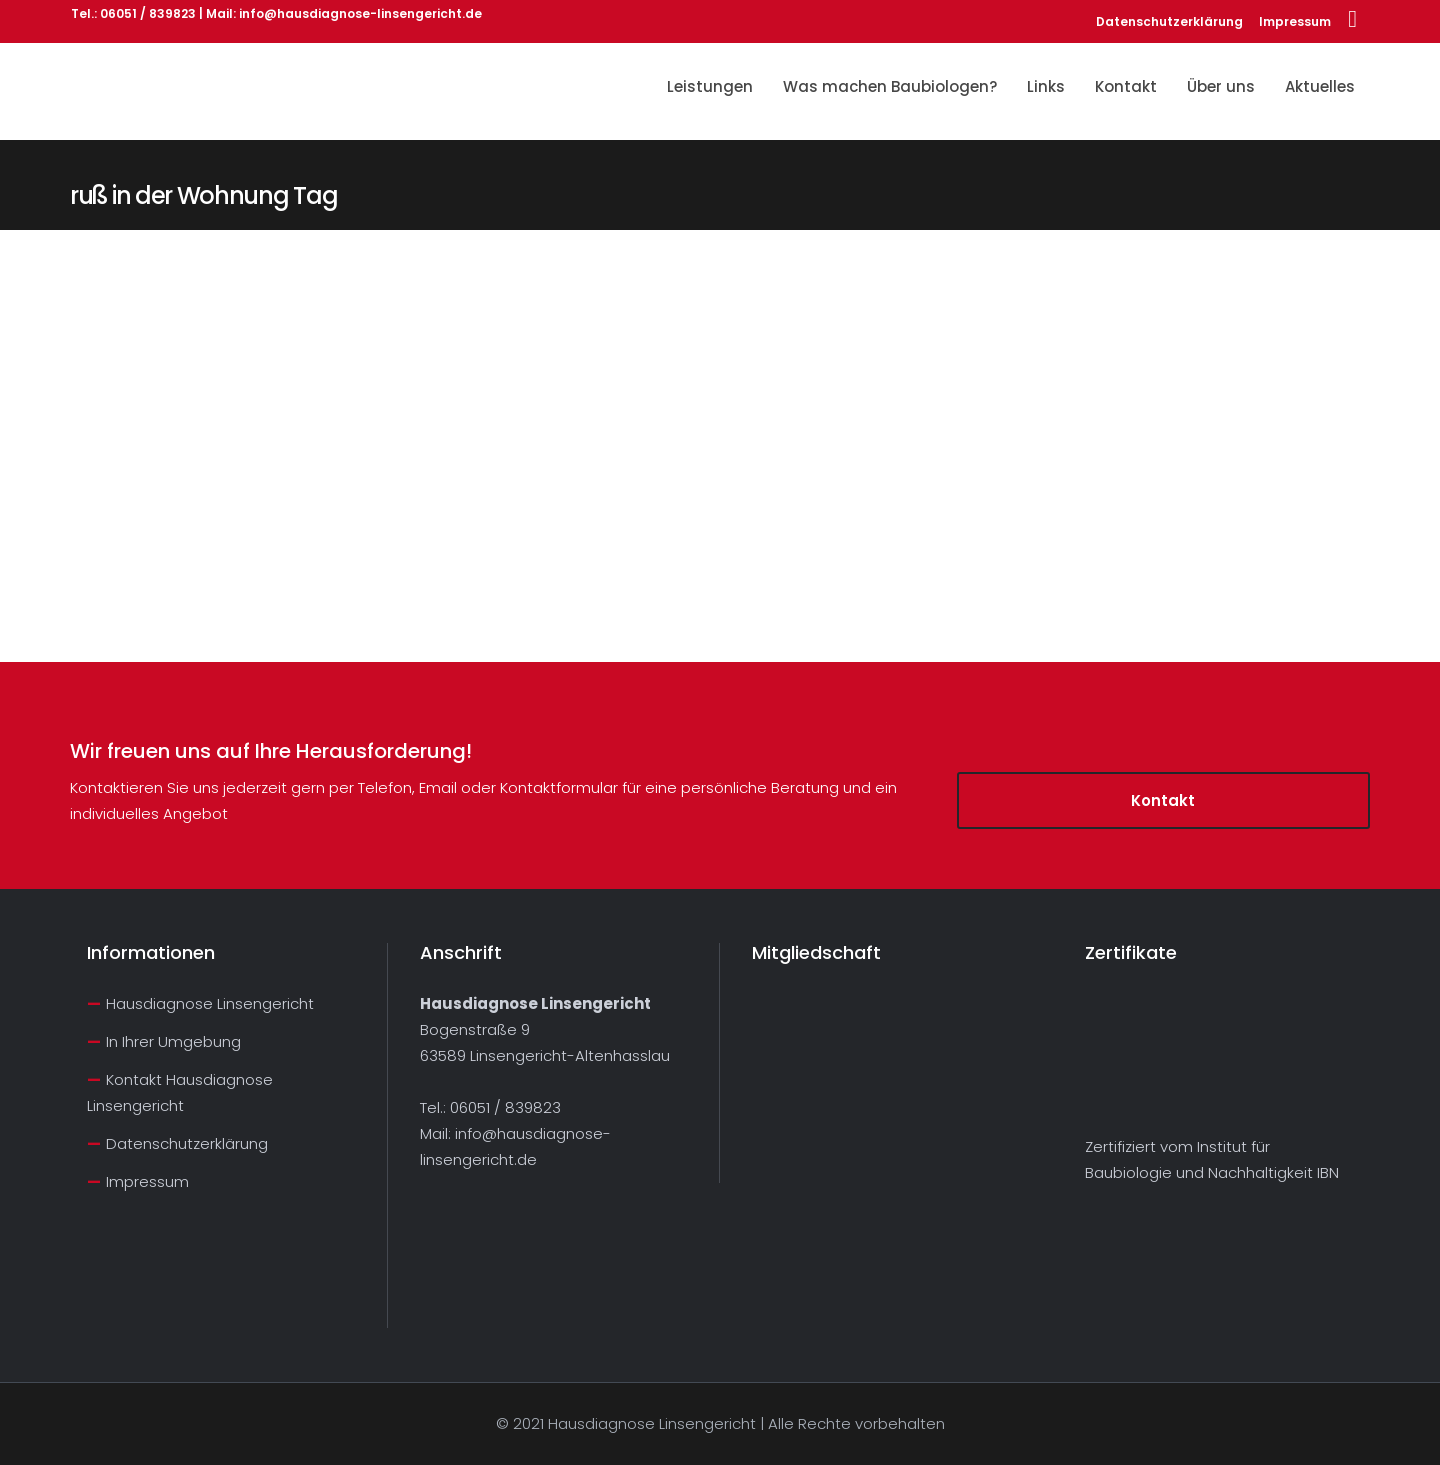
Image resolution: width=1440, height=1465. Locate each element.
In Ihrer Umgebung (173, 1041)
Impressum (1295, 21)
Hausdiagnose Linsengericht (210, 1003)
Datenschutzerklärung (1169, 21)
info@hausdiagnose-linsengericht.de (360, 13)
